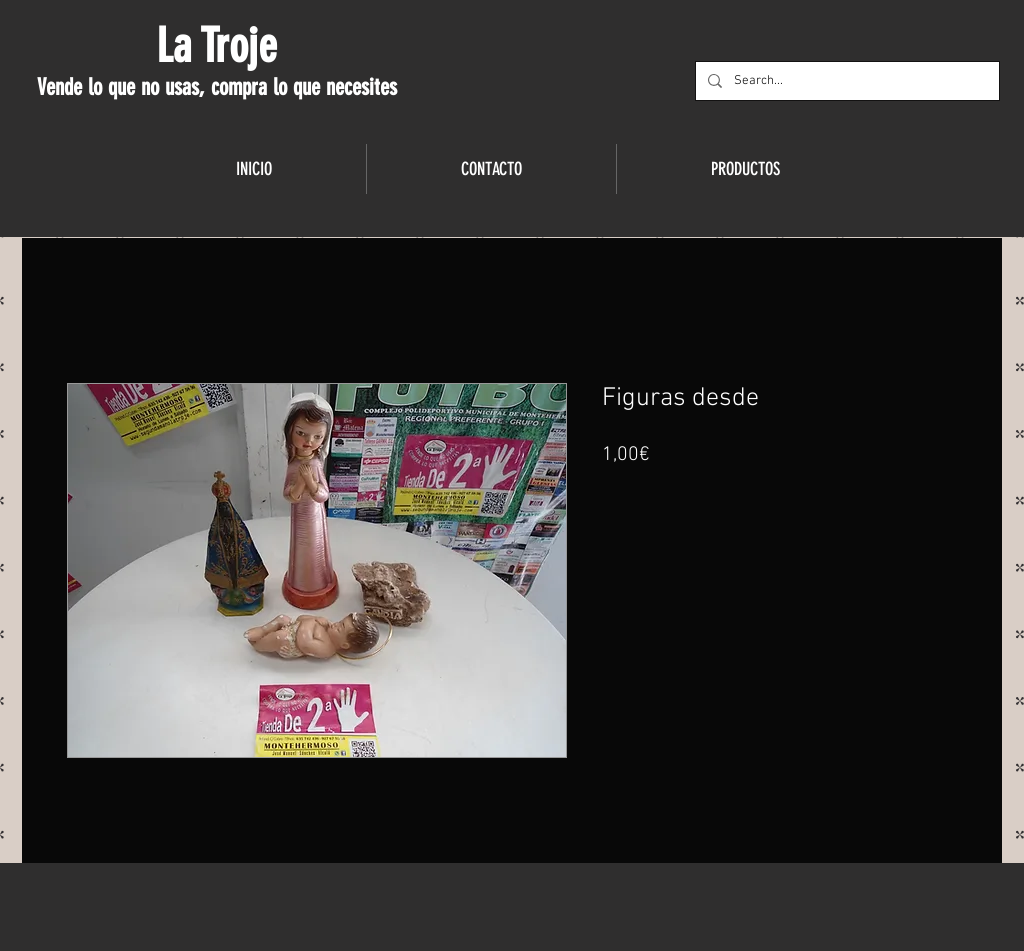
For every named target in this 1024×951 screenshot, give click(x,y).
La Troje (216, 46)
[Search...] (845, 81)
